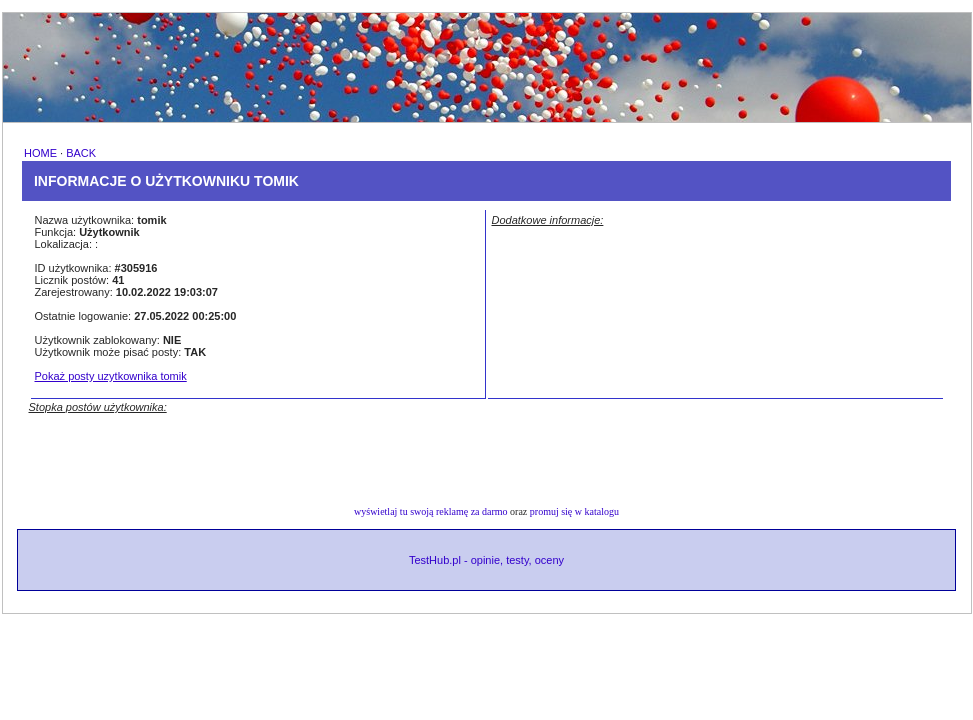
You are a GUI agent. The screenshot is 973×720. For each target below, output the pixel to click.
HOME (40, 153)
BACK (81, 153)
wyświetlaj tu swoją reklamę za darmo (431, 511)
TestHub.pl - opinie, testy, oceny (486, 560)
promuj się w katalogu (574, 511)
